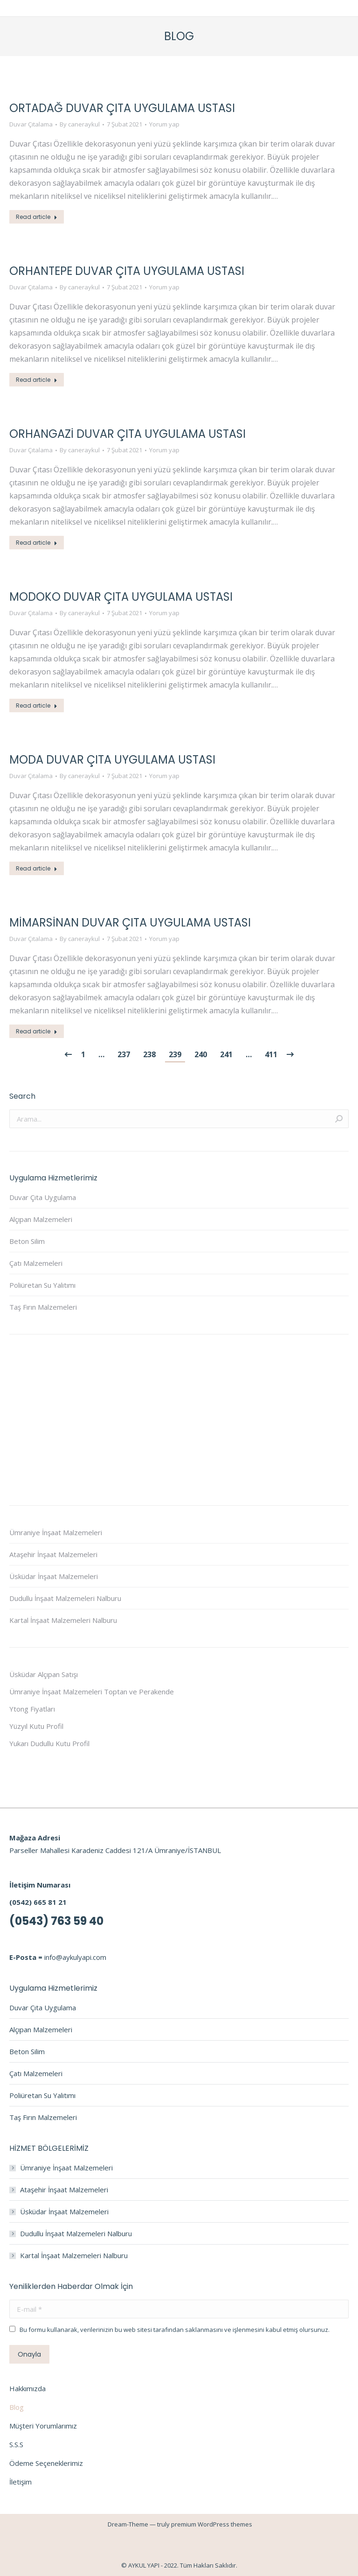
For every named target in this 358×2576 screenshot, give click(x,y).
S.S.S (16, 2444)
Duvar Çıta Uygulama (42, 1197)
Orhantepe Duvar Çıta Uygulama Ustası (126, 271)
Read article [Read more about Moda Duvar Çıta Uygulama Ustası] (36, 868)
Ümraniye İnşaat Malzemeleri (55, 1532)
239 (175, 1054)
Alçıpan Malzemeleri (40, 1219)
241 (226, 1054)
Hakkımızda (27, 2388)
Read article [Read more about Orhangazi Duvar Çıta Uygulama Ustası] (36, 543)
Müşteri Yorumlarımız (43, 2425)
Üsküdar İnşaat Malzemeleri (53, 1576)
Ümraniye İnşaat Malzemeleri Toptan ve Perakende (91, 1691)
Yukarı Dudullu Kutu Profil (49, 1743)
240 (200, 1054)
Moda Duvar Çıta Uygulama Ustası (112, 759)
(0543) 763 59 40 (56, 1921)
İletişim (20, 2481)
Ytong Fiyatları (32, 1708)
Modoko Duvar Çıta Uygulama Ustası (121, 596)
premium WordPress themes (211, 2524)
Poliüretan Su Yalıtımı (42, 1285)
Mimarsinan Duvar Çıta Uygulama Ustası (130, 922)
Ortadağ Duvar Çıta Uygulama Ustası (122, 108)
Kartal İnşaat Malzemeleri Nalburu (63, 1620)
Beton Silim (27, 1241)
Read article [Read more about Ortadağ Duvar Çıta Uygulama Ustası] (36, 217)
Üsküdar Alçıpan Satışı (43, 1674)
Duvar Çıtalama (31, 124)
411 (271, 1054)
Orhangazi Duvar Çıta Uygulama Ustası (127, 434)
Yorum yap (164, 124)
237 (123, 1054)
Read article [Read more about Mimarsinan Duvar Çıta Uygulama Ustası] (36, 1031)
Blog (16, 2407)
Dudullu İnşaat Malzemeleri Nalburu (65, 1598)
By (80, 124)
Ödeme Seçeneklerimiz (46, 2463)
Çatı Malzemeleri (35, 1263)
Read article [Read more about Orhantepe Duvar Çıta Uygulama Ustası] (36, 380)
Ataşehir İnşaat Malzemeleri (53, 1554)
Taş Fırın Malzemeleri (43, 1307)
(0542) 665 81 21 (38, 1902)
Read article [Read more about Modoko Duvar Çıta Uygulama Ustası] (36, 705)
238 (149, 1054)
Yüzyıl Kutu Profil (36, 1726)
